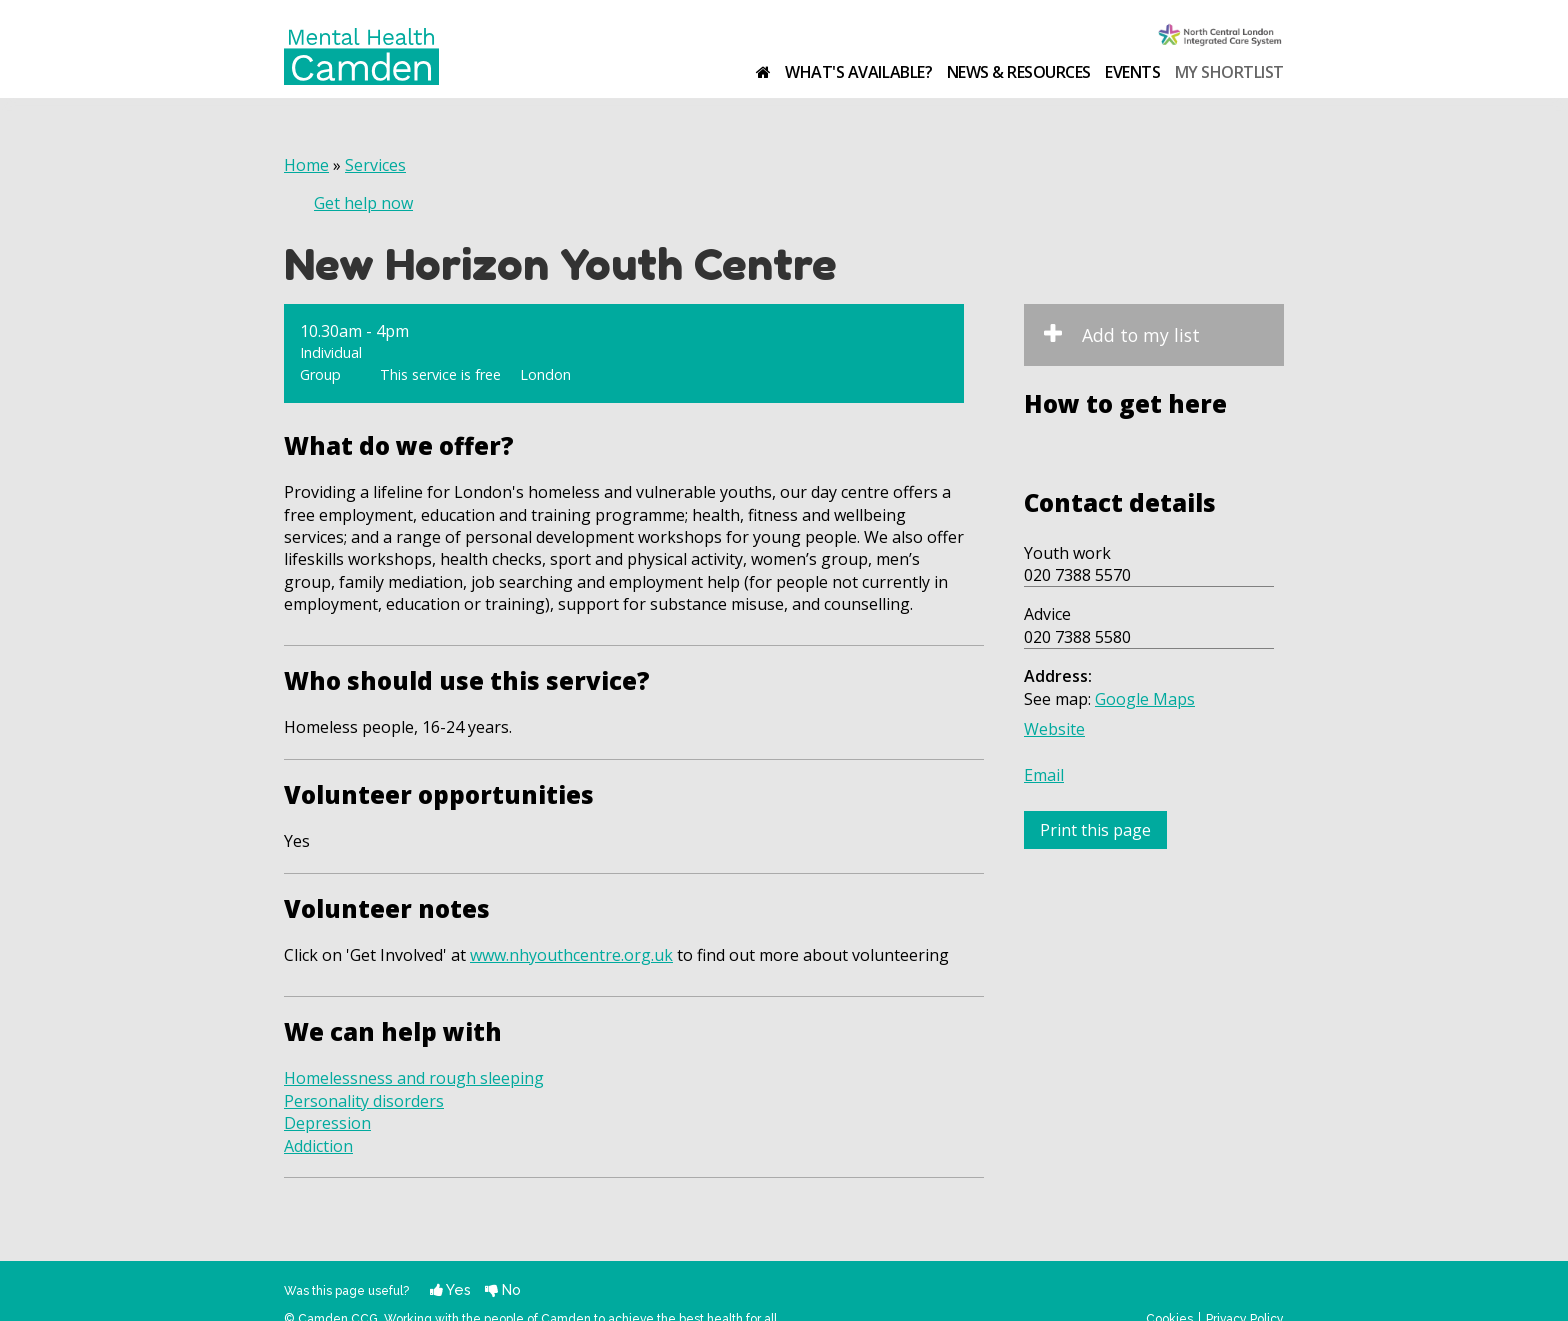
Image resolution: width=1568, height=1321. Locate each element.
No (503, 1289)
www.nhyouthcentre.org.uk (571, 955)
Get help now (363, 203)
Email (1044, 775)
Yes (450, 1289)
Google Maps (1145, 699)
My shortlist (1229, 72)
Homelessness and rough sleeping (414, 1078)
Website (1054, 729)
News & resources (1019, 72)
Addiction (318, 1146)
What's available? (858, 72)
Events (1132, 72)
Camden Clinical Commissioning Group (1221, 36)
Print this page (1095, 830)
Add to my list (1141, 335)
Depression (327, 1123)
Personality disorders (364, 1101)
